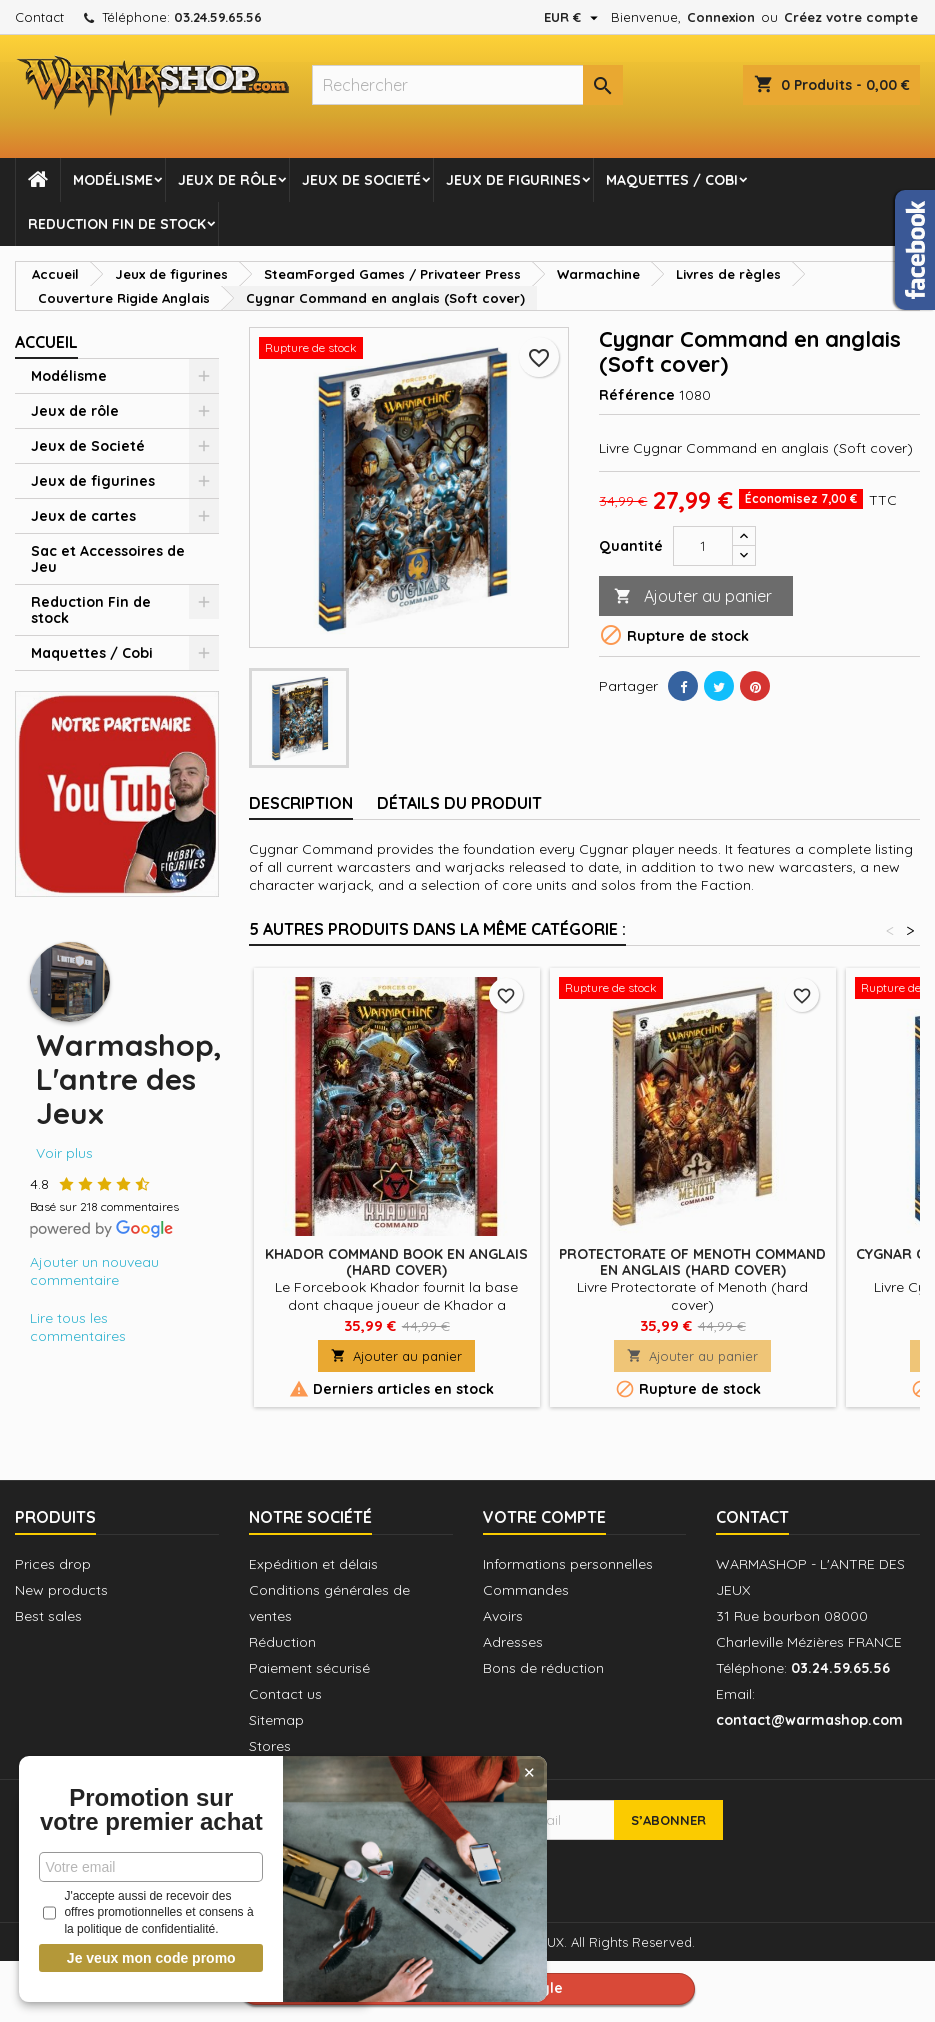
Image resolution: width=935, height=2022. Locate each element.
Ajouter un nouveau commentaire (94, 1271)
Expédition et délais (313, 1564)
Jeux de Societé (361, 180)
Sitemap (276, 1720)
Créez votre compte (851, 17)
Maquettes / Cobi (672, 180)
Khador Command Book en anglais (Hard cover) (396, 1262)
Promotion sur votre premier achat (150, 1798)
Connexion (721, 17)
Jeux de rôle (227, 180)
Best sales (48, 1616)
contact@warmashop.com (809, 1720)
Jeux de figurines (513, 180)
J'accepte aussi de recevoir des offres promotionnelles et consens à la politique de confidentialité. (149, 1913)
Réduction (282, 1642)
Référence (637, 395)
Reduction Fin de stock (117, 224)
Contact (39, 17)
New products (61, 1590)
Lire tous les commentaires (78, 1327)
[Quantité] (703, 546)
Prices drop (53, 1564)
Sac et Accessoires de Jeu (108, 559)
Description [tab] (301, 803)
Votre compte (544, 1517)
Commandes (526, 1590)
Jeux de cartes (83, 516)
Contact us (285, 1694)
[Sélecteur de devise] (573, 17)
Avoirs (503, 1616)
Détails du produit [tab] (459, 803)
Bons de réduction (543, 1668)
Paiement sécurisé (309, 1668)
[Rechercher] (468, 85)
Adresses (513, 1642)
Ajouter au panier (693, 596)
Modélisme (113, 180)
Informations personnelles (568, 1564)
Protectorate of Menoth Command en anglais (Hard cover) (692, 1262)
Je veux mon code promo (150, 1958)
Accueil (46, 342)
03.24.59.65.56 (218, 17)
